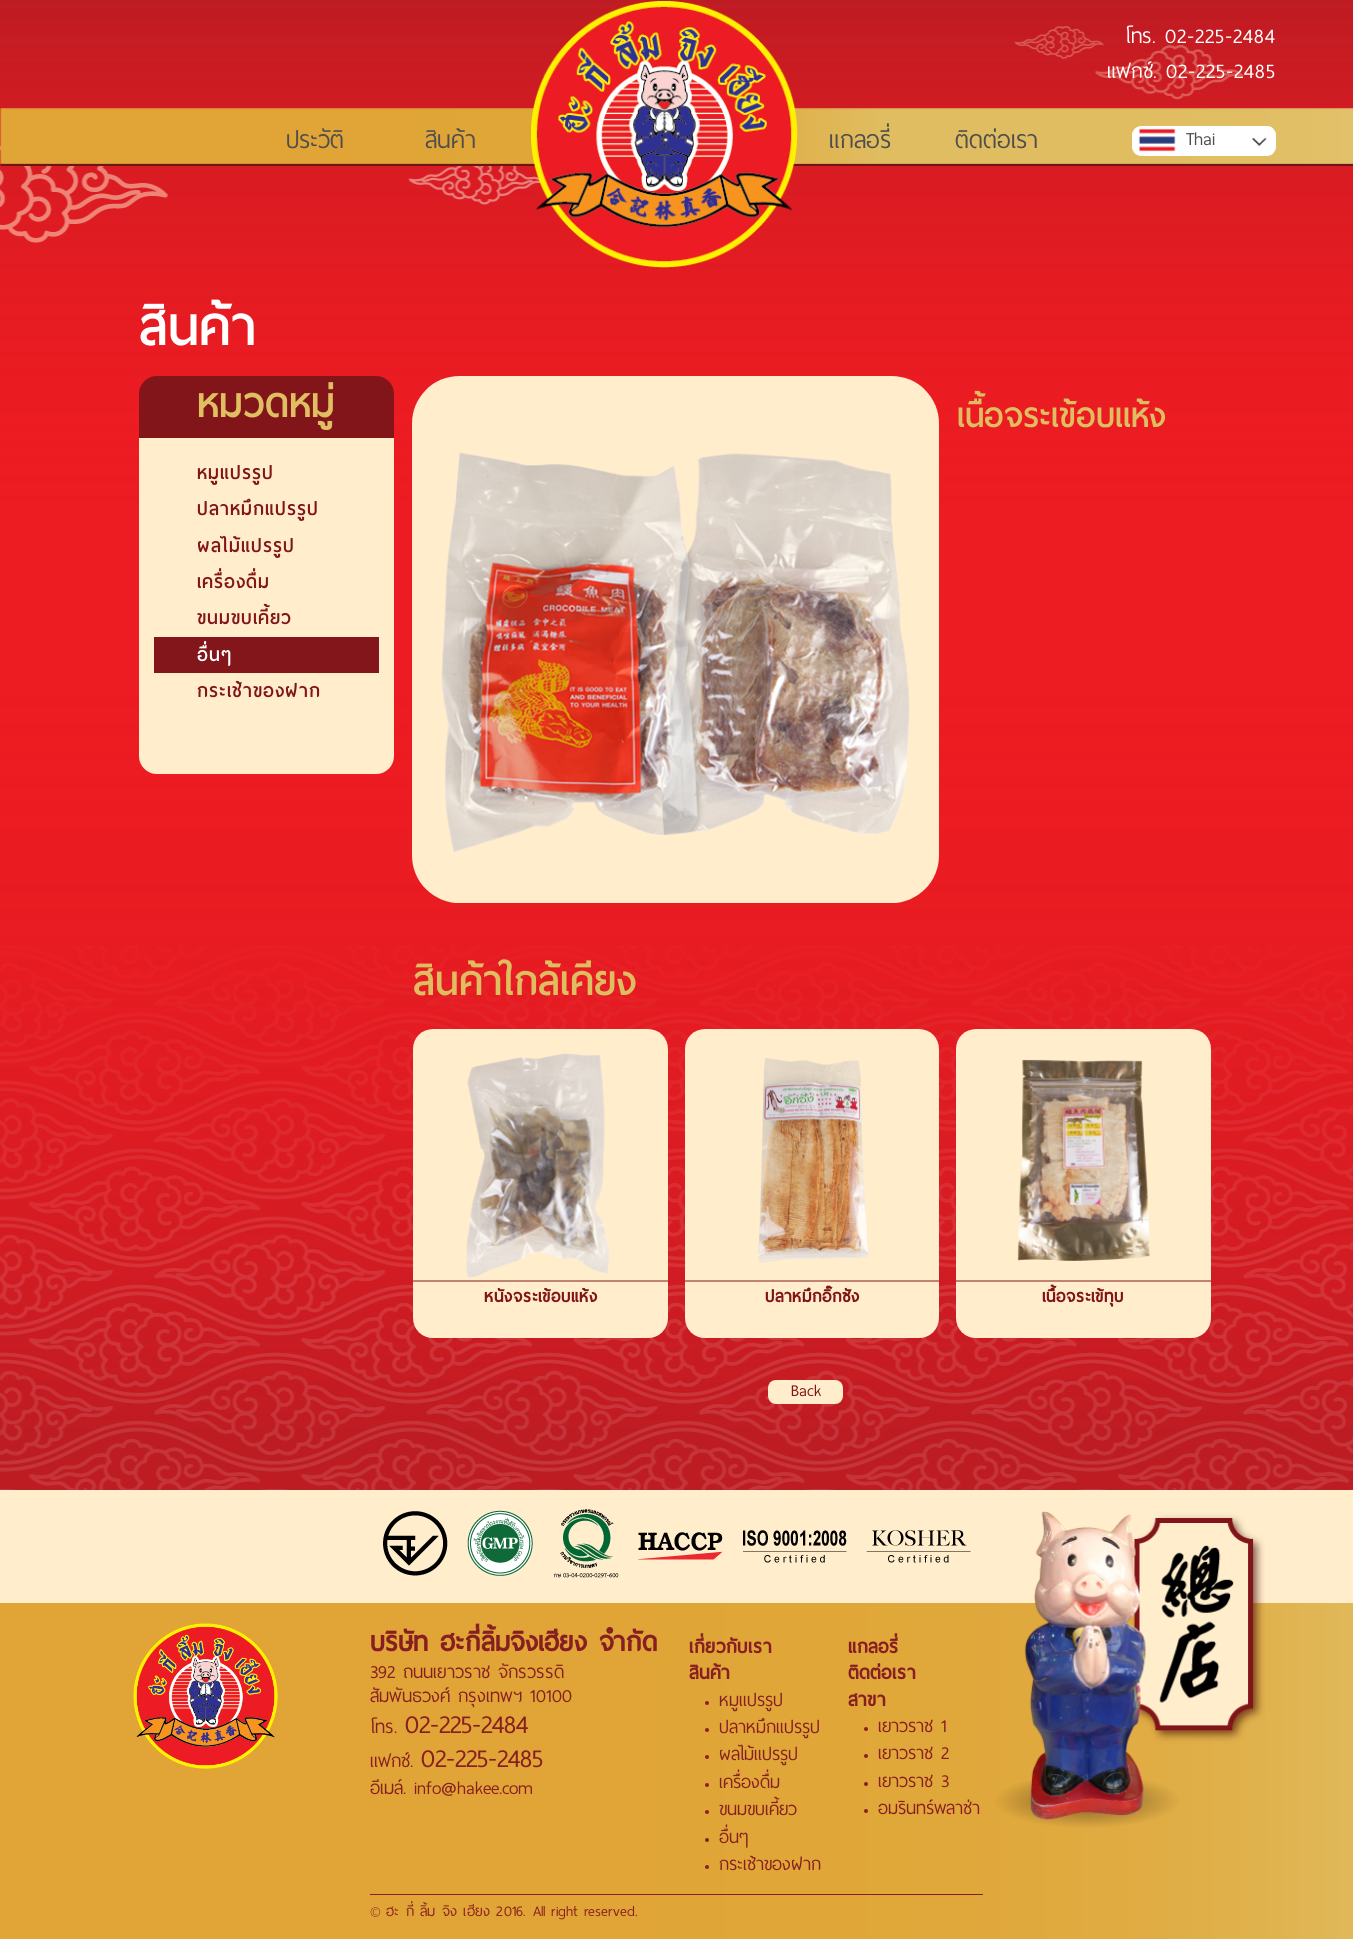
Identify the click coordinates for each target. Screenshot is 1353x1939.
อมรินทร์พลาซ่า (929, 1808)
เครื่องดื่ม (233, 581)
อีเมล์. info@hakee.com (451, 1788)
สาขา (867, 1700)
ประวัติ (315, 141)
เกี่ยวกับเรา (730, 1647)
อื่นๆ (214, 654)
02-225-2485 (1221, 73)
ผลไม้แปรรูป (246, 545)
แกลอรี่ (860, 140)
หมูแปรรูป (235, 472)
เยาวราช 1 (912, 1726)
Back (806, 1392)
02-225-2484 (1220, 38)
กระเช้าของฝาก (259, 690)
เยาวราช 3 (913, 1781)
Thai (1176, 140)
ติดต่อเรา (996, 140)
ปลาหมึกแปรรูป (258, 508)
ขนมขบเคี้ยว (244, 617)
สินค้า (450, 141)
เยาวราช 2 (913, 1753)
